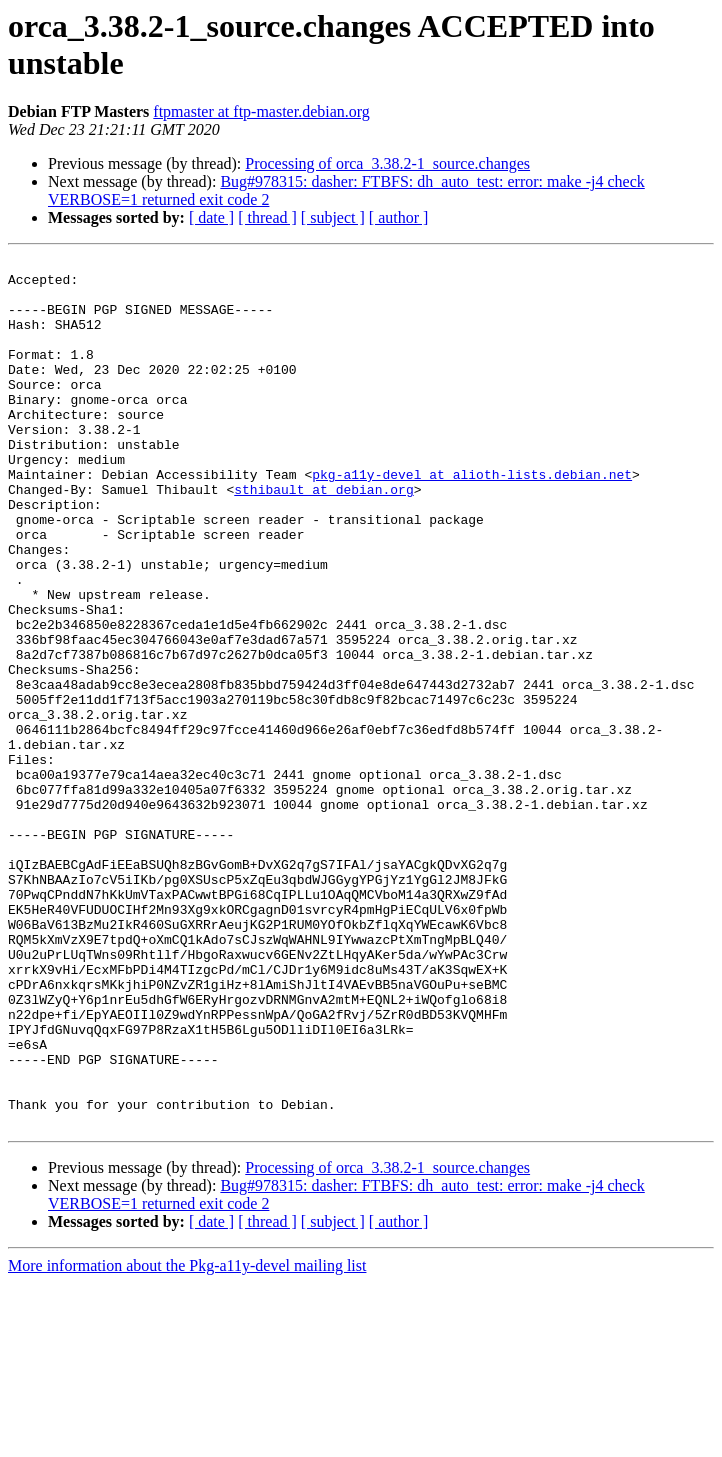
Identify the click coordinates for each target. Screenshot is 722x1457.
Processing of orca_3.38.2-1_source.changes (387, 163)
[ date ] (211, 217)
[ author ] (399, 217)
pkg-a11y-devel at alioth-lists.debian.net (472, 519)
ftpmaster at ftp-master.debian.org (261, 111)
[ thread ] (267, 217)
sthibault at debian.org (323, 537)
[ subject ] (333, 217)
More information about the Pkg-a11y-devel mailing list (187, 1439)
